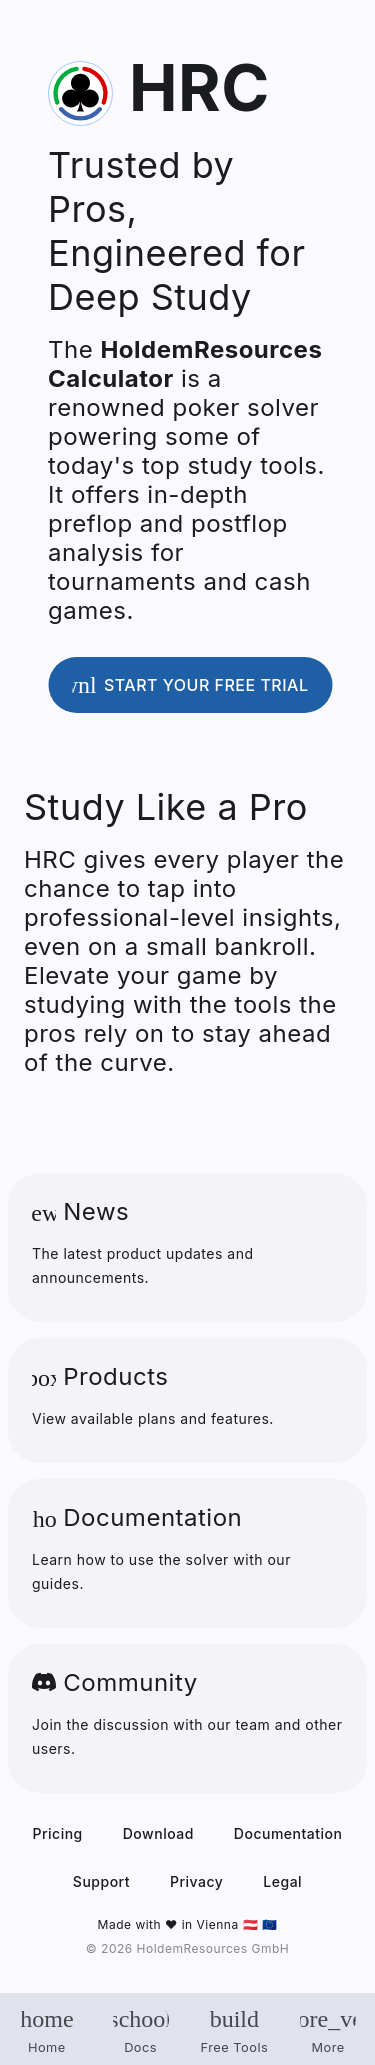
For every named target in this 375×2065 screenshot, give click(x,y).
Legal (282, 1881)
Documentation (288, 1833)
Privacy (196, 1881)
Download (158, 1833)
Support (101, 1881)
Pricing (58, 1833)
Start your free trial (178, 685)
